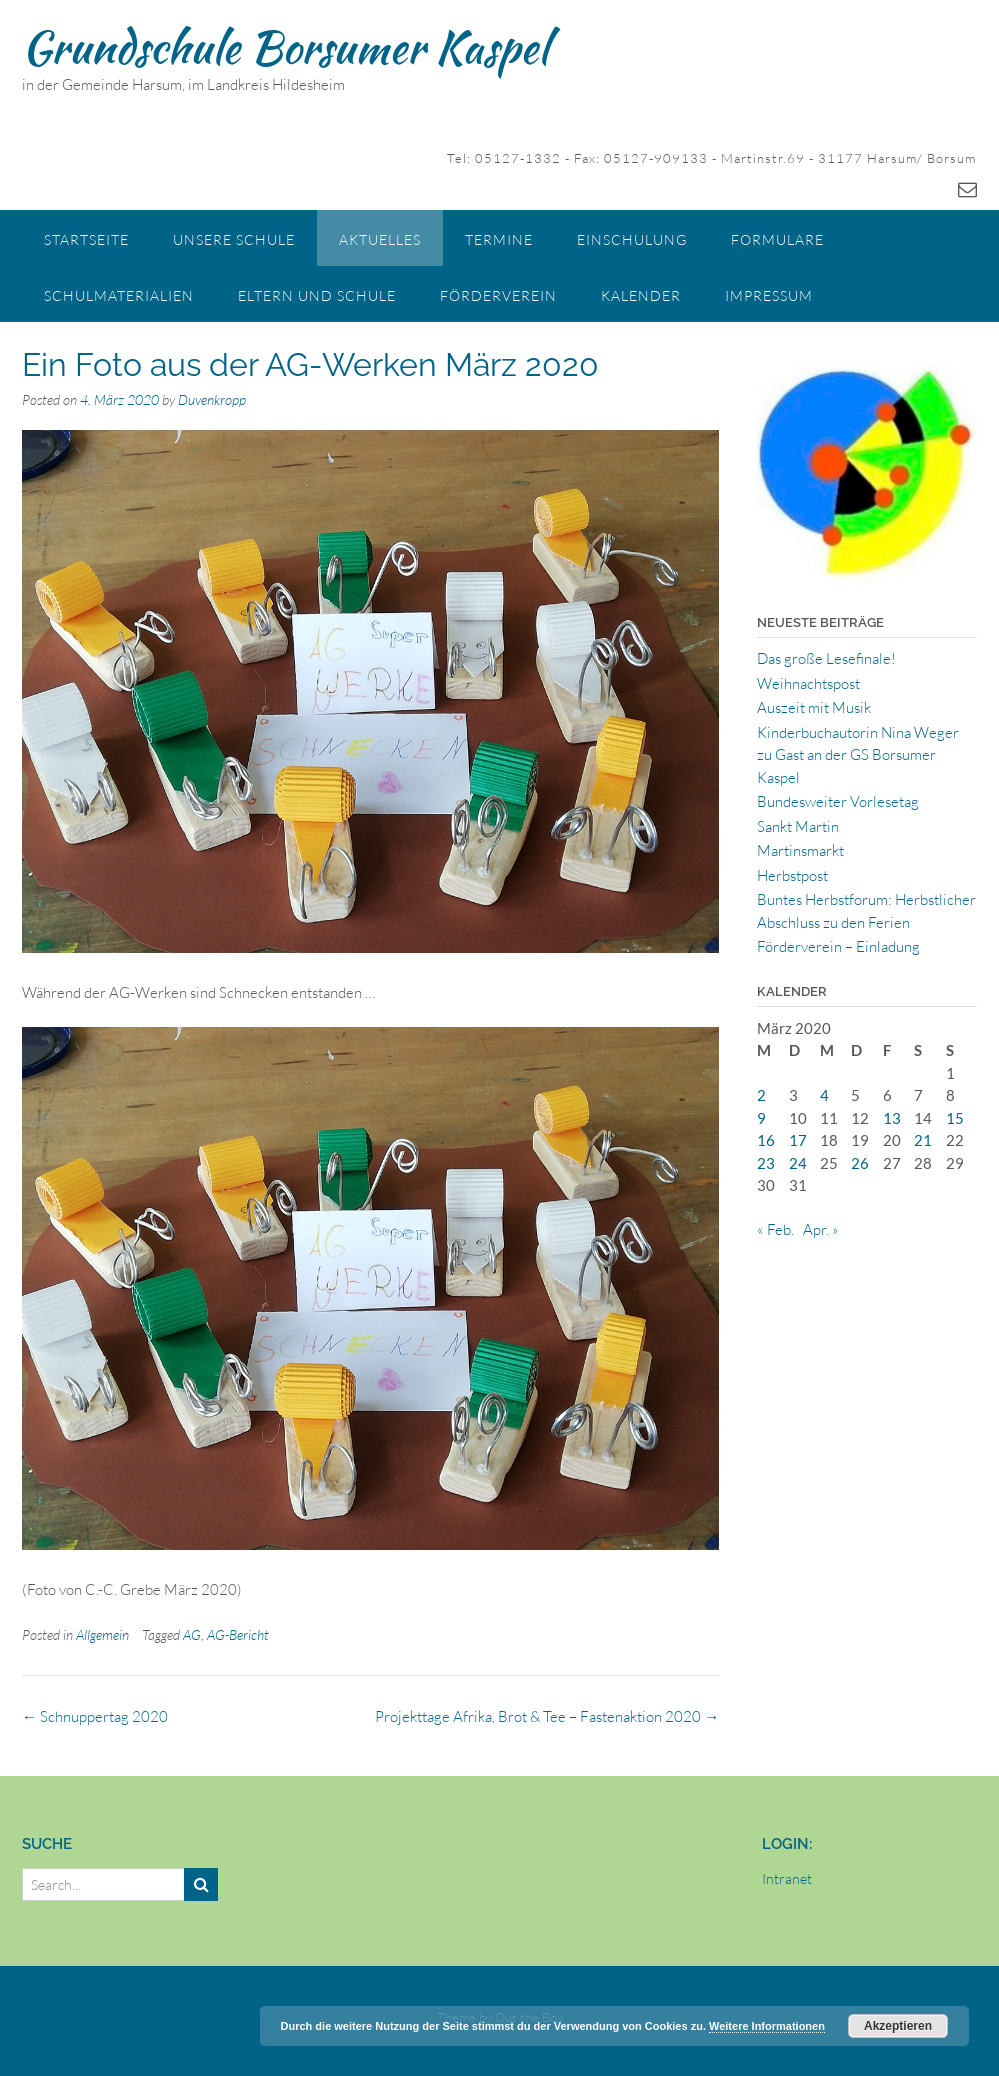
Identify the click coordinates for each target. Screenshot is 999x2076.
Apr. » (821, 1229)
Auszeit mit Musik (814, 707)
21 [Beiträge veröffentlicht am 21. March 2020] (923, 1140)
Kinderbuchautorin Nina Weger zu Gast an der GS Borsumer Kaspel (858, 755)
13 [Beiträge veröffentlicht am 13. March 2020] (892, 1118)
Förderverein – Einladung (838, 946)
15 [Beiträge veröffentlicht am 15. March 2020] (955, 1118)
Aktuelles (380, 239)
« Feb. (775, 1229)
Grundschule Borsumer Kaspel (285, 47)
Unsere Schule (234, 239)
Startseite (86, 239)
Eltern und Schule (317, 295)
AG (192, 1634)
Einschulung (632, 239)
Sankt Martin (798, 826)
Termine (499, 239)
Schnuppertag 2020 (95, 1716)
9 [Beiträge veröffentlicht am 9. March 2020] (761, 1118)
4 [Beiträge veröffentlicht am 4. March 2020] (824, 1095)
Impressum (769, 295)
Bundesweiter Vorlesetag (838, 801)
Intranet (787, 1878)
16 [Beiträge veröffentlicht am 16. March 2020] (766, 1140)
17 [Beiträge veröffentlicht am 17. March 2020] (798, 1140)
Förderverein (498, 295)
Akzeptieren (898, 2026)
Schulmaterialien (119, 295)
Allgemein (102, 1634)
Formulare (777, 239)
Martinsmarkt (800, 850)
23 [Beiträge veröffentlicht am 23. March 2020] (766, 1163)
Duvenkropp (212, 399)
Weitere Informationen (767, 2026)
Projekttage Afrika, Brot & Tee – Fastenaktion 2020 (547, 1716)
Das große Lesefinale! (826, 658)
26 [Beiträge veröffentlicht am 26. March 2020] (860, 1163)
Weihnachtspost (808, 683)
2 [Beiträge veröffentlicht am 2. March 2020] (761, 1095)
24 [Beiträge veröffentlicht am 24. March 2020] (798, 1163)
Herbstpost (792, 875)
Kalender (641, 295)
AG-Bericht (238, 1634)
